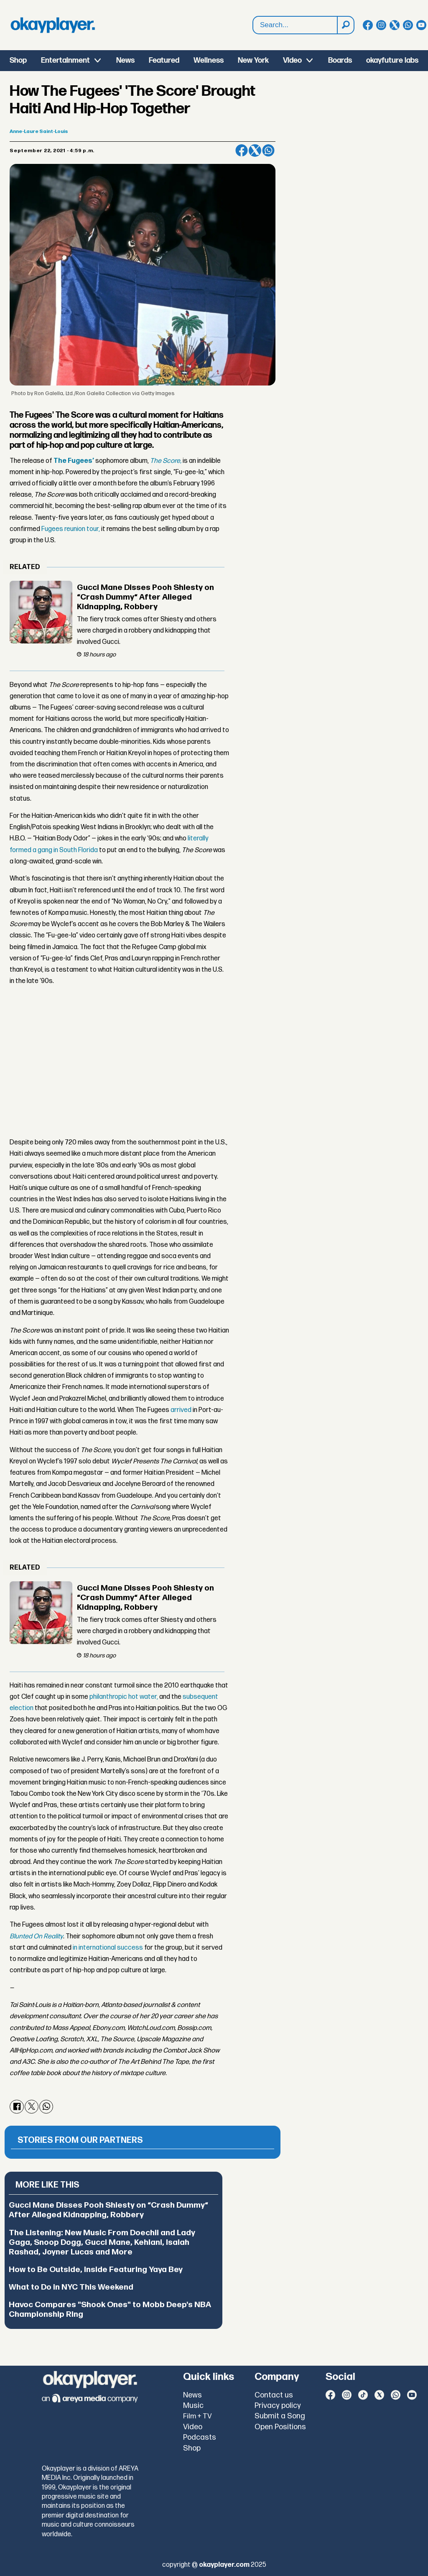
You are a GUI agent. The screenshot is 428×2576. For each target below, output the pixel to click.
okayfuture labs (392, 60)
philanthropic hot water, (123, 1697)
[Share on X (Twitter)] (255, 150)
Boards (340, 60)
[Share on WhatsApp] (268, 150)
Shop (18, 60)
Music (193, 2405)
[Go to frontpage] (53, 25)
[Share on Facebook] (241, 150)
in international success (107, 1948)
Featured (164, 60)
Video (292, 60)
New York (253, 60)
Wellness (209, 60)
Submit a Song (280, 2416)
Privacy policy (278, 2405)
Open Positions (280, 2427)
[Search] (345, 25)
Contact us (274, 2395)
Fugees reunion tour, (70, 529)
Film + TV (197, 2416)
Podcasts (199, 2437)
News (125, 60)
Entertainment (65, 60)
